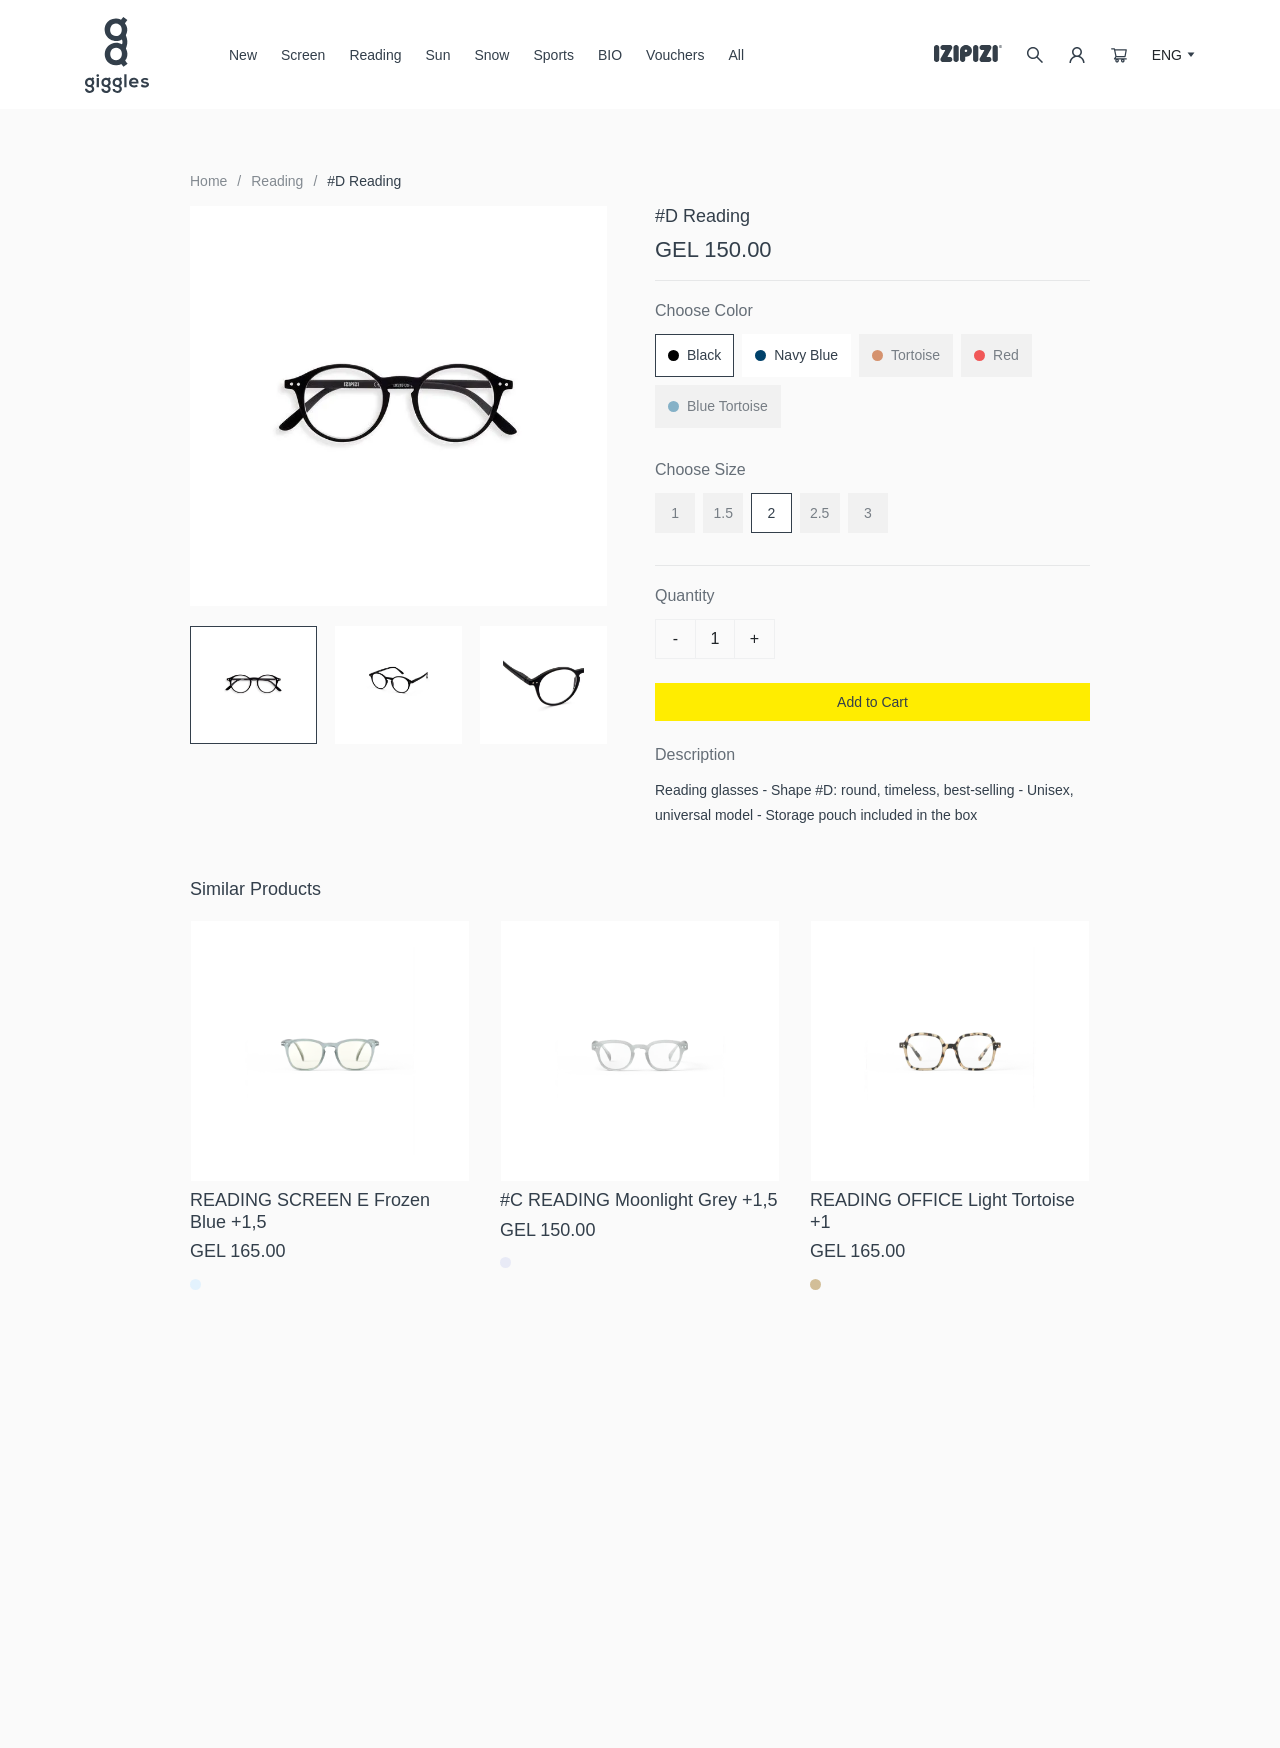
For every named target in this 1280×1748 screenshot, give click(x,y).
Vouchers (675, 55)
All (736, 55)
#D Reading (364, 181)
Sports (553, 55)
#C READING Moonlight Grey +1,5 (639, 1200)
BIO (610, 55)
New (243, 55)
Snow (491, 62)
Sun (438, 62)
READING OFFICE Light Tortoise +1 (942, 1211)
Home (208, 181)
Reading (375, 55)
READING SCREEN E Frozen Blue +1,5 (310, 1211)
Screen (303, 62)
